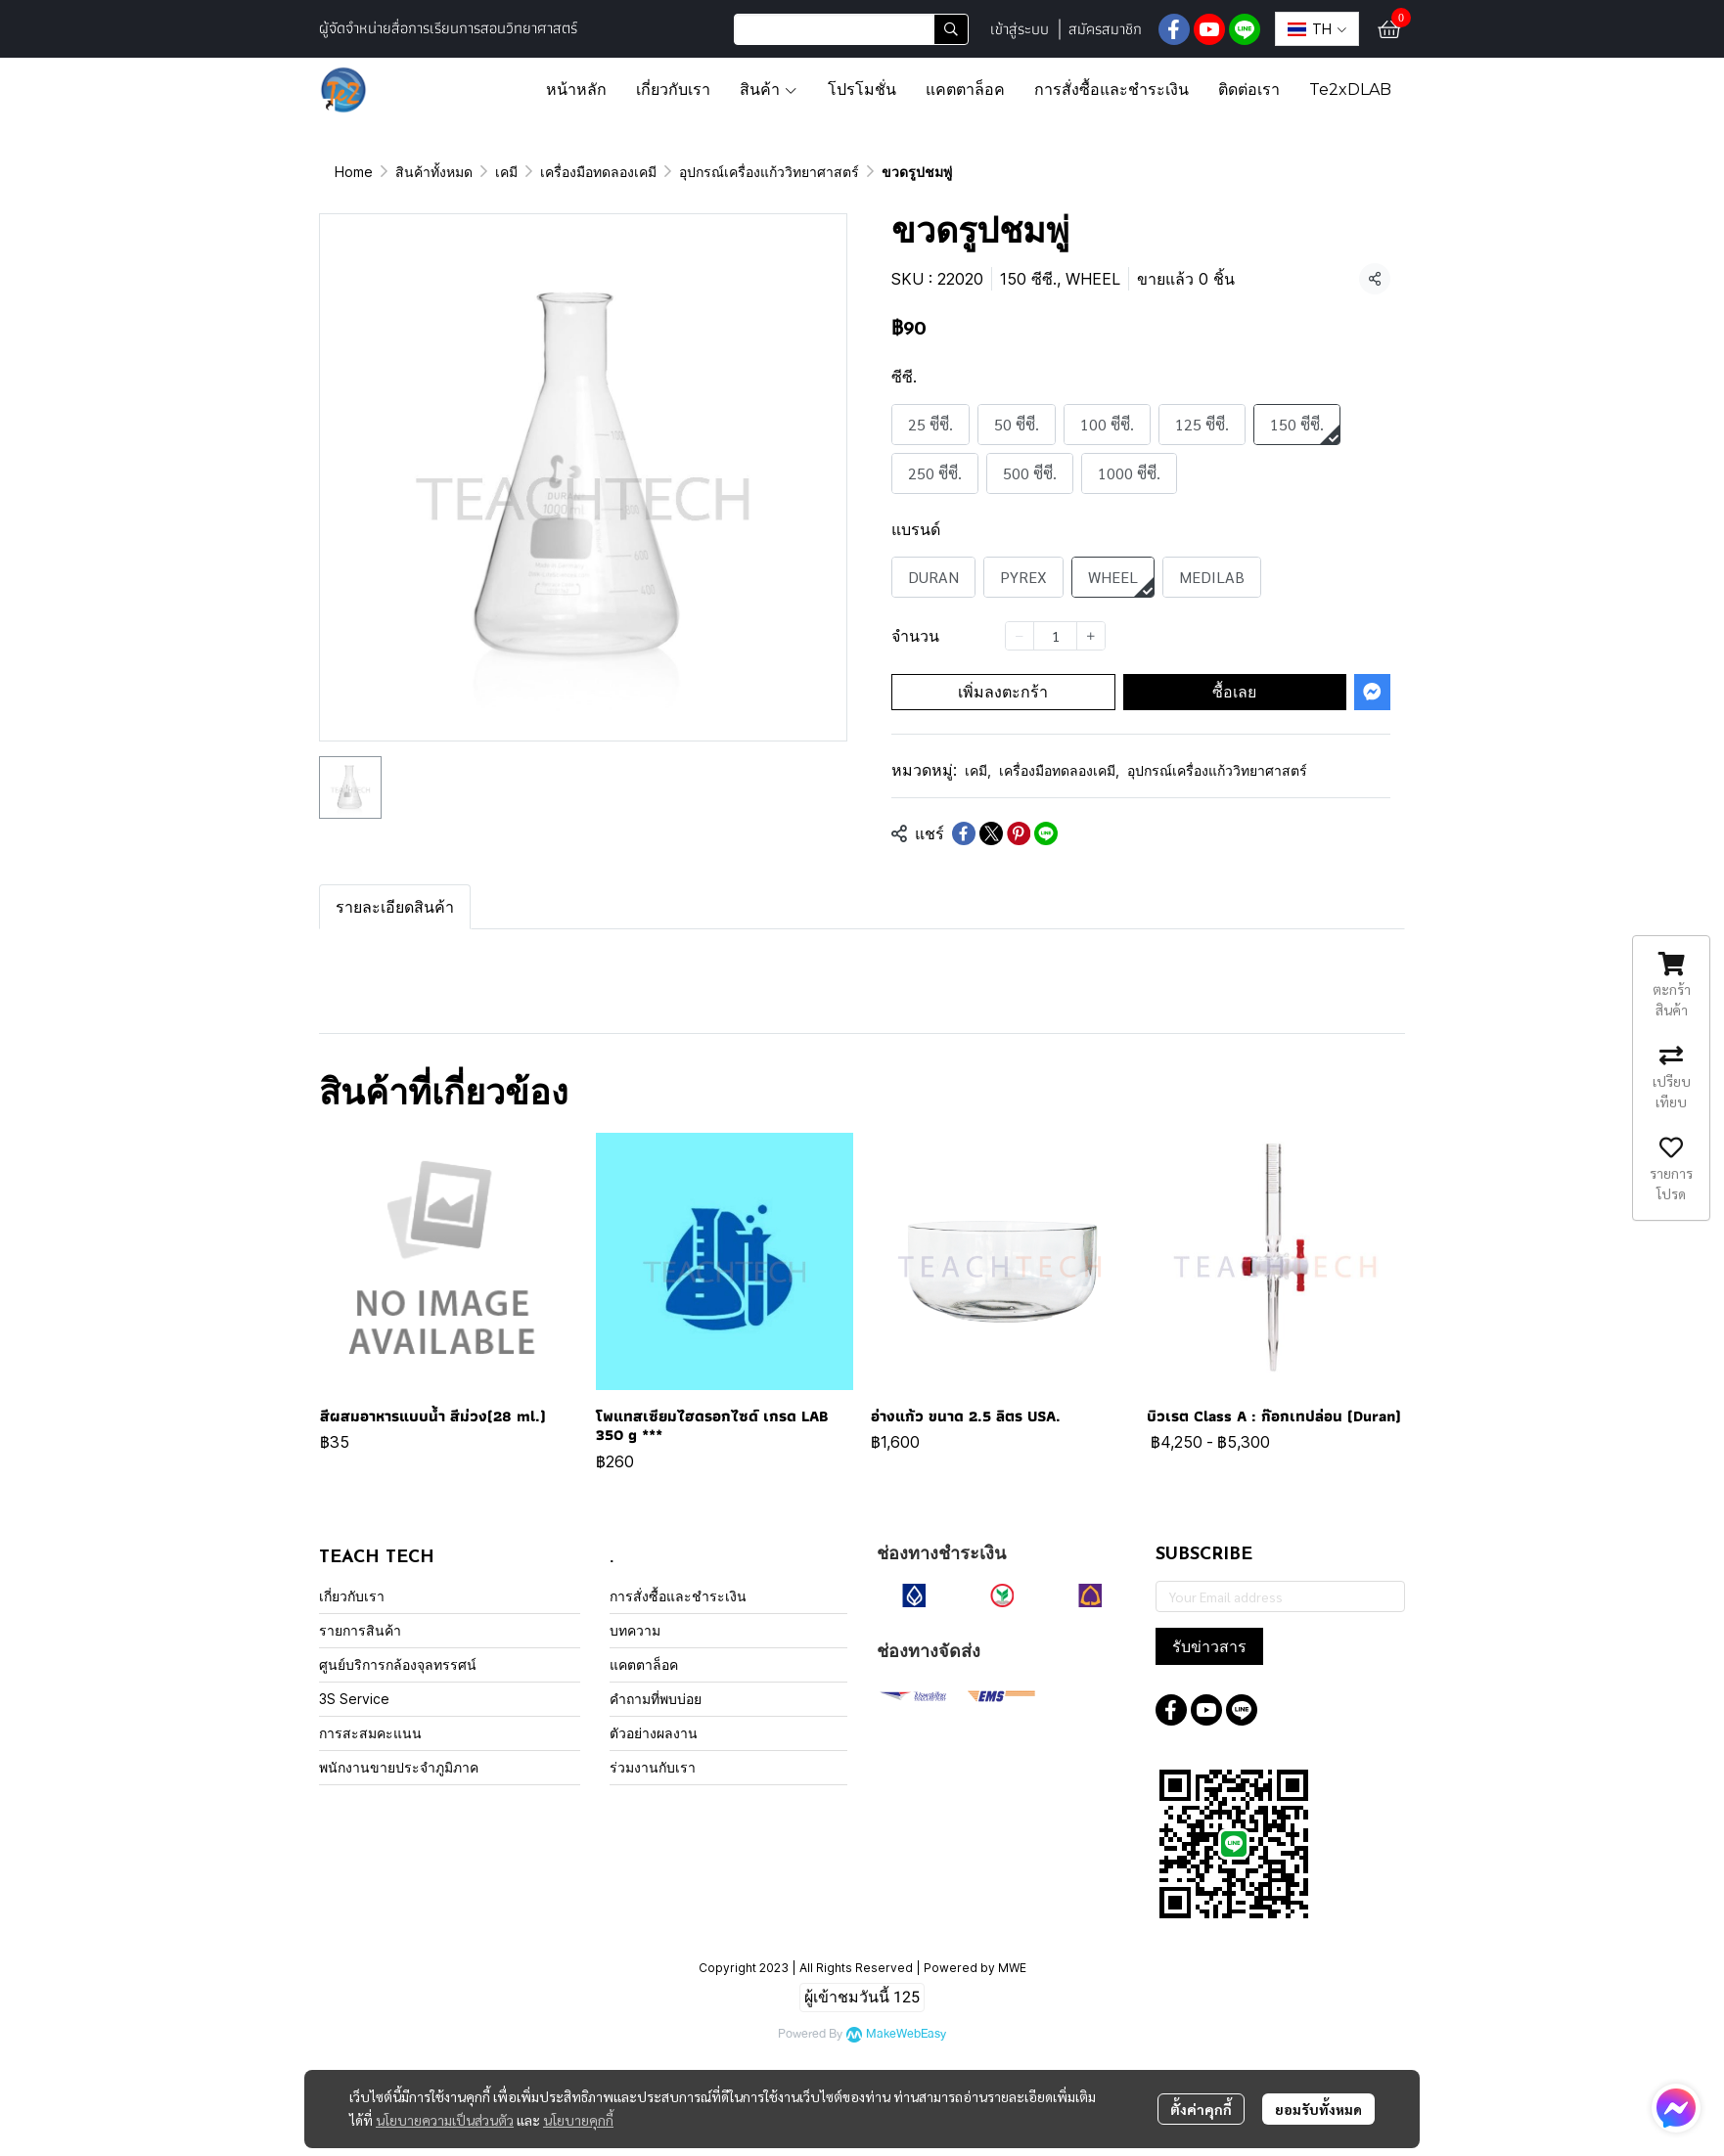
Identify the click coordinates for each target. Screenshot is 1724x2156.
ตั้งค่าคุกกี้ (1201, 2109)
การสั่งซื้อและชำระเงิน (678, 1596)
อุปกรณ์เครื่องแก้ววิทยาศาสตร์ (769, 171)
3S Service (354, 1698)
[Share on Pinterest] (1018, 833)
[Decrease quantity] (1019, 636)
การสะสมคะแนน (370, 1733)
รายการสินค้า (360, 1630)
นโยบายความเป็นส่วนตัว (445, 2120)
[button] (851, 29)
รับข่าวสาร (1209, 1646)
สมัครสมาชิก (1105, 29)
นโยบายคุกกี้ (578, 2120)
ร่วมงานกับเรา (653, 1767)
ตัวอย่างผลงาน (654, 1733)
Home (354, 171)
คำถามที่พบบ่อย (656, 1698)
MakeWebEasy (906, 2034)
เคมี (506, 171)
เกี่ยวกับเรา (352, 1596)
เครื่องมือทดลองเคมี (598, 171)
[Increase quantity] (1091, 636)
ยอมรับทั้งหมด (1318, 2109)
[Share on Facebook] (963, 833)
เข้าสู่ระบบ (1019, 29)
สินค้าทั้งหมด (434, 171)
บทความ (635, 1630)
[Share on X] (991, 833)
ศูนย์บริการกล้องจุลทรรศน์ (397, 1664)
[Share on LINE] (1046, 833)
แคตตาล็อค (644, 1664)
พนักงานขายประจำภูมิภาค (398, 1767)
